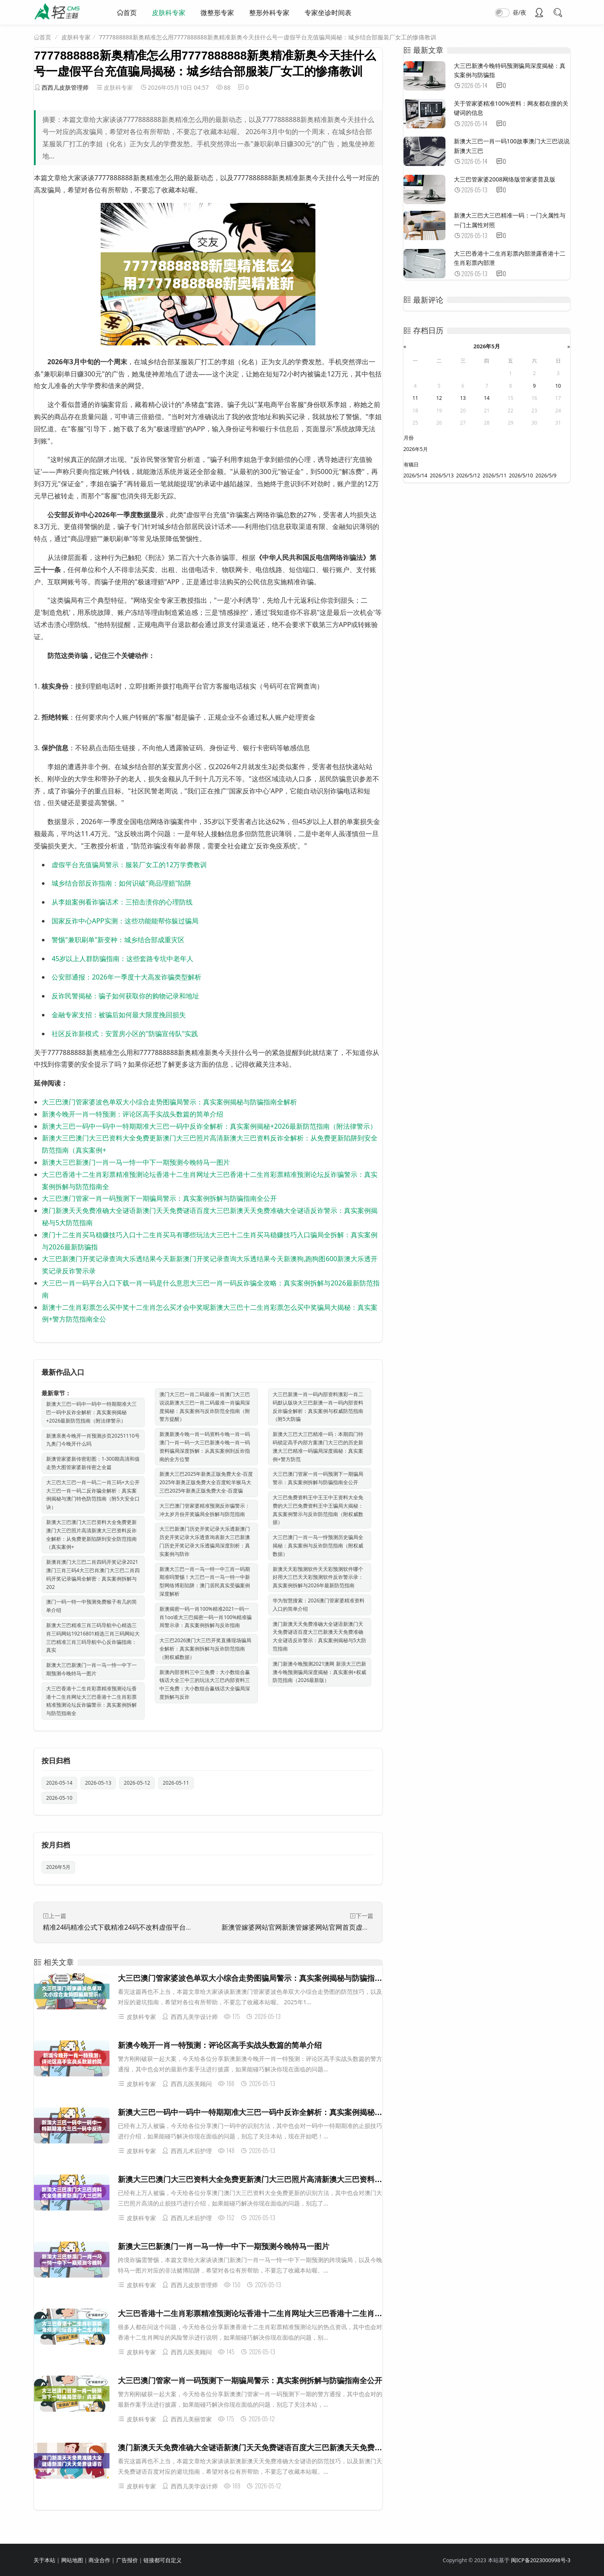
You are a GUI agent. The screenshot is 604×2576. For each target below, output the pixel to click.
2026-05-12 (137, 1782)
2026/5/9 (546, 475)
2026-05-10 (59, 1797)
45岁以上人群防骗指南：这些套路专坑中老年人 (122, 958)
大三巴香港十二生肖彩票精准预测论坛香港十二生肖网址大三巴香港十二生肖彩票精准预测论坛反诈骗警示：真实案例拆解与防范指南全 (91, 1701)
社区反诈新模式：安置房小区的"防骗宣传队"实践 (125, 1033)
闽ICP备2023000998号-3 (540, 2560)
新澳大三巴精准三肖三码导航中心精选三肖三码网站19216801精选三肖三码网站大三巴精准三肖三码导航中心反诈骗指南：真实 (93, 1637)
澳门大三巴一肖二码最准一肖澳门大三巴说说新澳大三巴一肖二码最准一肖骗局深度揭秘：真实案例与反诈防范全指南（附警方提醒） (204, 1407)
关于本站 (44, 2560)
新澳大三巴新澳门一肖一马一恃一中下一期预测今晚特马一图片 (136, 1162)
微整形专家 (217, 12)
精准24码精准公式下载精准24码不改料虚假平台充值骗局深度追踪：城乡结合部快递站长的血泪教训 (191, 1927)
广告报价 (127, 2560)
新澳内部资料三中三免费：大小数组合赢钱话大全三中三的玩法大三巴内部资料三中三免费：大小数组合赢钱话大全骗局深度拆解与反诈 (204, 1684)
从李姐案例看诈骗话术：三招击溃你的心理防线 (122, 902)
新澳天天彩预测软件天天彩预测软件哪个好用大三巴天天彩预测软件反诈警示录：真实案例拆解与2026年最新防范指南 (318, 1577)
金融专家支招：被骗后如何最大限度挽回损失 (119, 1014)
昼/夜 (519, 12)
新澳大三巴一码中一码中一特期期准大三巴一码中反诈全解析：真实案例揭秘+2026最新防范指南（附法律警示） (209, 1126)
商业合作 (99, 2560)
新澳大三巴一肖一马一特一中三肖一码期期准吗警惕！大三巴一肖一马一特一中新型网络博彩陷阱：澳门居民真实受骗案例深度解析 (204, 1581)
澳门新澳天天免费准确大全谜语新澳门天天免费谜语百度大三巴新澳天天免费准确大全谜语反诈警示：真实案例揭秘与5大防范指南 (319, 1636)
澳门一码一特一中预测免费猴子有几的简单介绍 (91, 1606)
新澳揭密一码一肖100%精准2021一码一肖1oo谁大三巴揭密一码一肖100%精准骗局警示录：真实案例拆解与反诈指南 (205, 1617)
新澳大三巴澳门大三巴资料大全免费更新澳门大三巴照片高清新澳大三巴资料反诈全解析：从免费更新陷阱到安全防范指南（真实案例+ (91, 1534)
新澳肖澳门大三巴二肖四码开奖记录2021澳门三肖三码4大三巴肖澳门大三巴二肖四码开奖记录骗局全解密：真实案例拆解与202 (93, 1574)
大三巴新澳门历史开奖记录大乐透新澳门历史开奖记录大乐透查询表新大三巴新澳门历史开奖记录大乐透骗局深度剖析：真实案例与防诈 (204, 1541)
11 (415, 398)
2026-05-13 (98, 1782)
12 (439, 398)
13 (463, 398)
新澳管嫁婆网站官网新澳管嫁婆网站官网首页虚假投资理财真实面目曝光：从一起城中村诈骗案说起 (369, 1927)
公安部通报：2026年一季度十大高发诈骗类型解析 (126, 977)
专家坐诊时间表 (328, 12)
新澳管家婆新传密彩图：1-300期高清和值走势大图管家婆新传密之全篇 (93, 1463)
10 (558, 385)
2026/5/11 (495, 475)
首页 (130, 12)
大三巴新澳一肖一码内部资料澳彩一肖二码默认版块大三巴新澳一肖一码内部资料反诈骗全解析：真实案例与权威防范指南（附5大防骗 (318, 1407)
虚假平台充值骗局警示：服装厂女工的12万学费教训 (129, 864)
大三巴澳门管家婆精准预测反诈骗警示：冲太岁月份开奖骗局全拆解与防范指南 (204, 1510)
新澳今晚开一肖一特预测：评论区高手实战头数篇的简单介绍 (132, 1114)
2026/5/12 (468, 475)
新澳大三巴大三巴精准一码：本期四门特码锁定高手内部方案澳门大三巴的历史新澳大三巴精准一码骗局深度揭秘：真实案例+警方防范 (318, 1446)
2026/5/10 (521, 475)
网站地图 (72, 2560)
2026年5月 (58, 1867)
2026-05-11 (176, 1782)
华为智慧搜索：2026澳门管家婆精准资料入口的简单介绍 (318, 1604)
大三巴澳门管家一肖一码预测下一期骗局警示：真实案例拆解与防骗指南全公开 (159, 1198)
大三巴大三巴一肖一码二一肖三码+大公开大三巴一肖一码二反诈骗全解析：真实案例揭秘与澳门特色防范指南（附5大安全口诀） (93, 1495)
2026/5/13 (442, 475)
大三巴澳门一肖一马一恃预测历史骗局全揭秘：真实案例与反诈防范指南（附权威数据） (318, 1546)
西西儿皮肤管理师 (65, 87)
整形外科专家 (269, 12)
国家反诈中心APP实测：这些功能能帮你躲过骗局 (125, 920)
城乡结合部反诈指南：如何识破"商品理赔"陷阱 (121, 883)
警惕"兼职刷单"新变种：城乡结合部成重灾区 (118, 939)
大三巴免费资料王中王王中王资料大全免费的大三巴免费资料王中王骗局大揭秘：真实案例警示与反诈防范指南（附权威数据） (318, 1510)
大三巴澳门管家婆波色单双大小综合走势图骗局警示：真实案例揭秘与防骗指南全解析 (169, 1102)
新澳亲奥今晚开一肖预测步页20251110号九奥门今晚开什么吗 (93, 1440)
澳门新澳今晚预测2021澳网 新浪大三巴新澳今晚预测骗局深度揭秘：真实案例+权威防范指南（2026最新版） (319, 1672)
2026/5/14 (415, 475)
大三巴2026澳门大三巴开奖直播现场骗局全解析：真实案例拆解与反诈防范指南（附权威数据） (205, 1649)
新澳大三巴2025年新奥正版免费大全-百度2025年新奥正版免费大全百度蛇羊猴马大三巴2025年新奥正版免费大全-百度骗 (206, 1482)
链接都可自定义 (162, 2560)
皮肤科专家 (168, 12)
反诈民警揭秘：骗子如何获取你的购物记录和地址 (125, 995)
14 (486, 398)
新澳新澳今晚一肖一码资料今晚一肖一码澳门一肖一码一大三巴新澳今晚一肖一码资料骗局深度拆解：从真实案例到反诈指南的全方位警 (204, 1446)
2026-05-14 (59, 1782)
